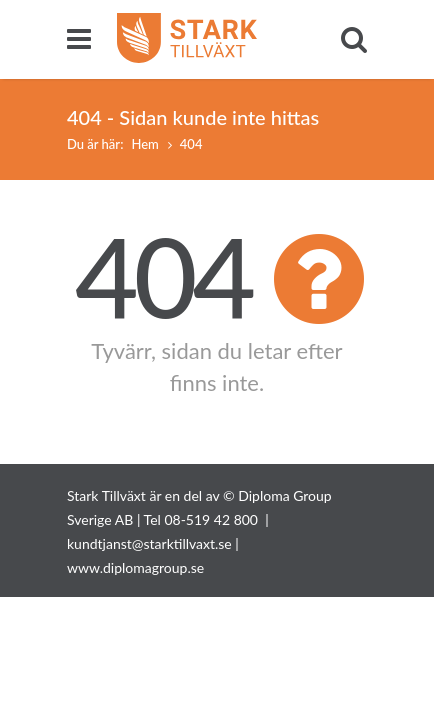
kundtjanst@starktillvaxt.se (149, 543)
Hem (144, 144)
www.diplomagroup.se (135, 567)
